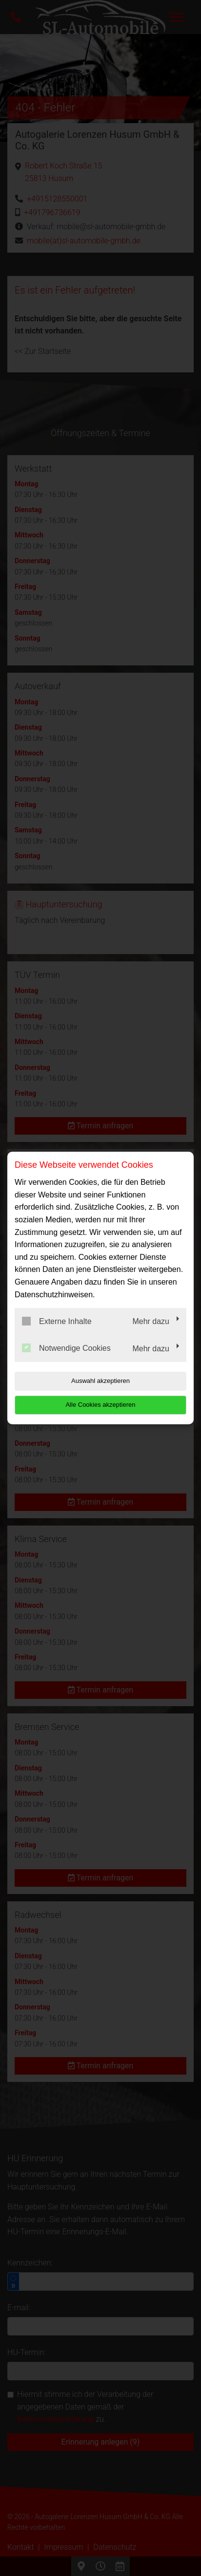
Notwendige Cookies (66, 1347)
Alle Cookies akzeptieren (100, 1404)
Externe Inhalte (57, 1321)
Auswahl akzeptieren (100, 1380)
